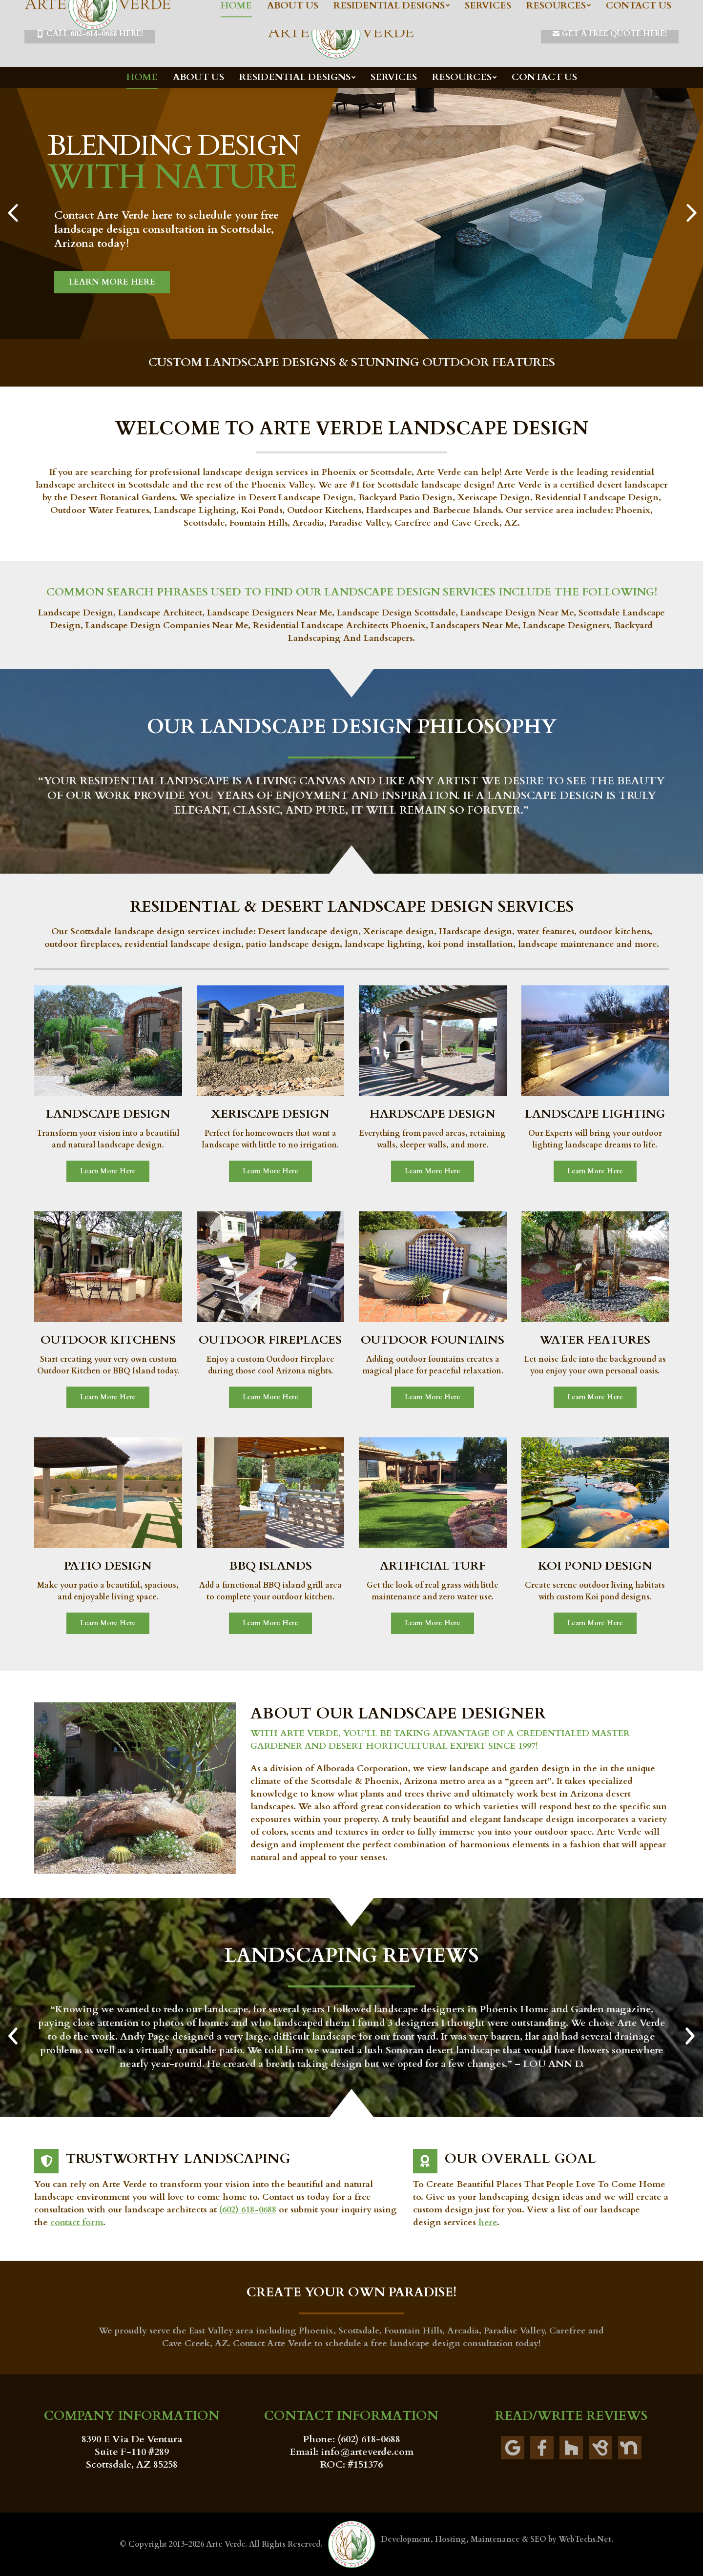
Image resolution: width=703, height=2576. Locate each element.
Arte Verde (225, 2544)
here (487, 2222)
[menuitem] (142, 77)
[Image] (108, 1040)
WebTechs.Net (584, 2539)
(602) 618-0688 (247, 2210)
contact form (76, 2222)
